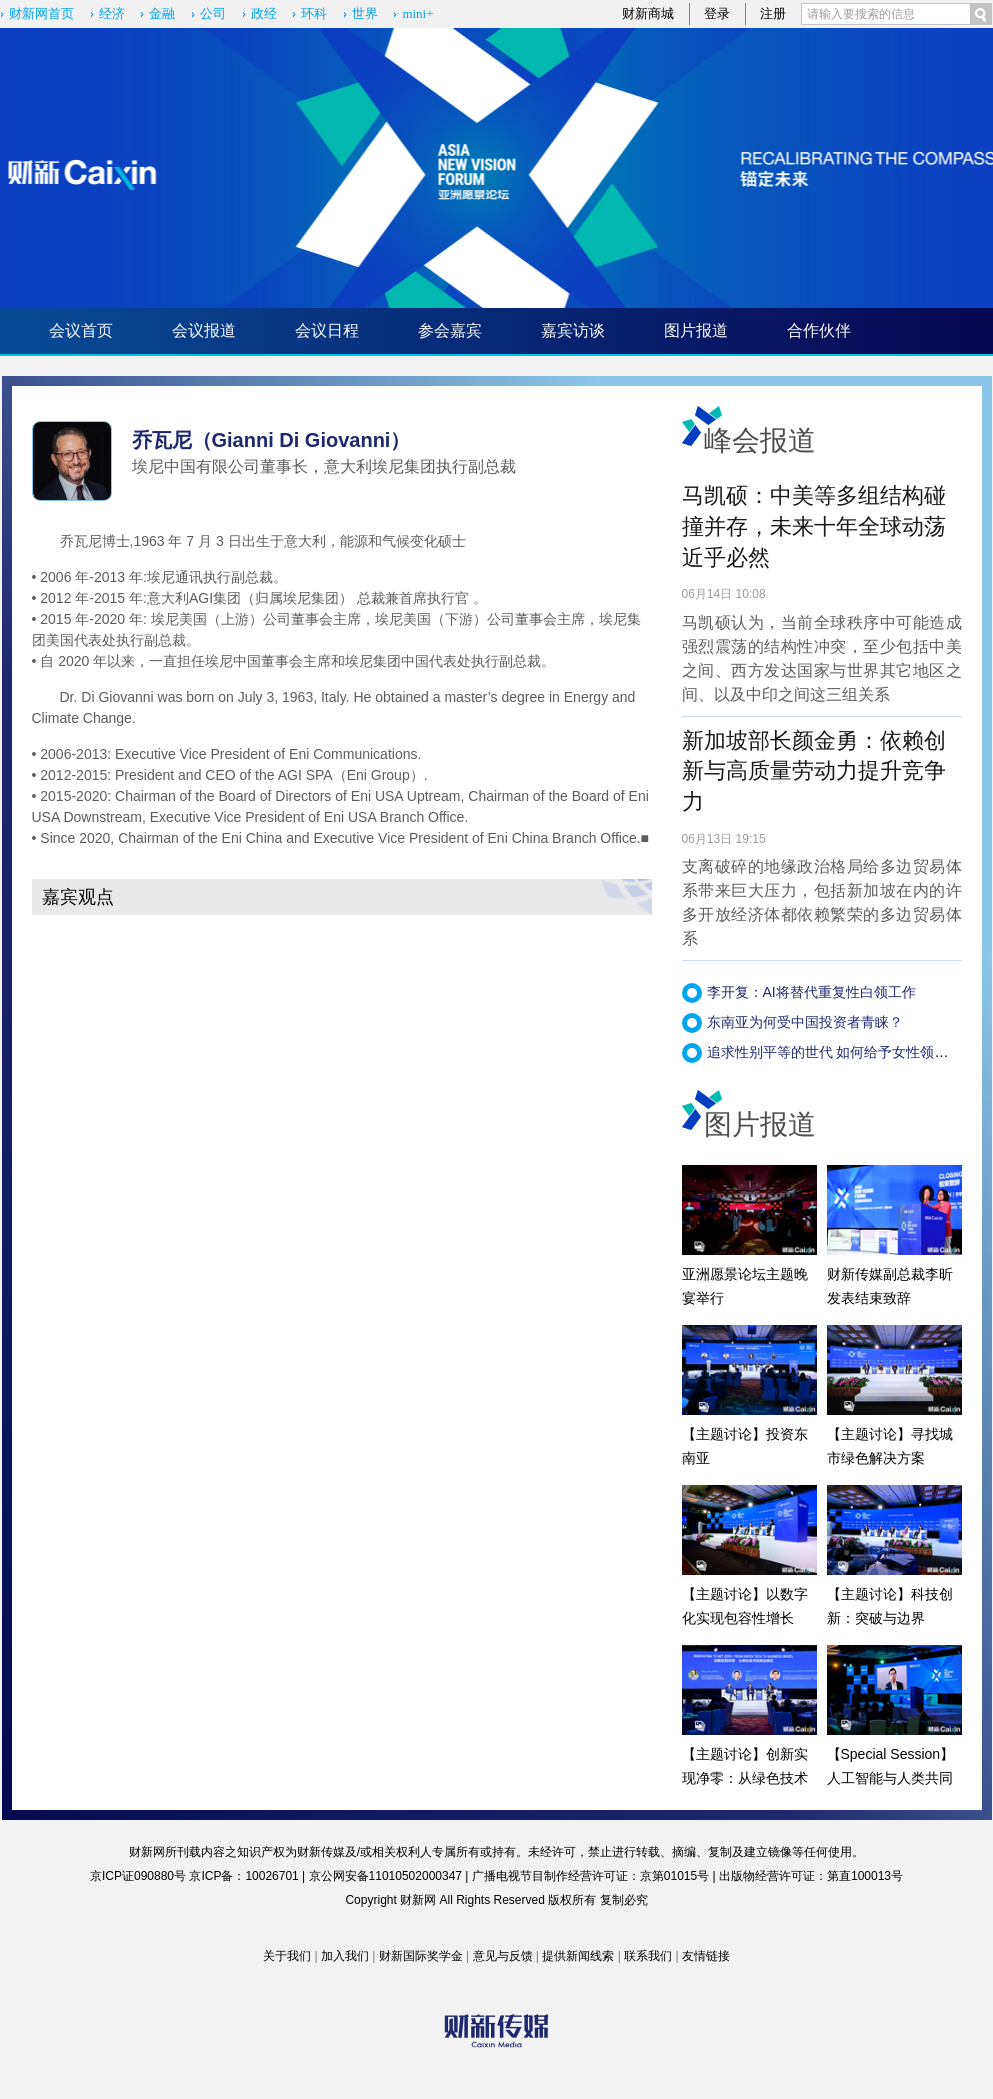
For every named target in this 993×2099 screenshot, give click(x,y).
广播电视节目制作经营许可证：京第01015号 (590, 1876)
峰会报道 (760, 440)
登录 (717, 13)
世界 (365, 13)
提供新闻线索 (578, 1956)
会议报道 (204, 330)
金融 (162, 13)
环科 (314, 13)
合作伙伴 (819, 330)
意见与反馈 (503, 1956)
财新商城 (648, 13)
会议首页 (81, 330)
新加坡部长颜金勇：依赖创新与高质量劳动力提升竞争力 (814, 771)
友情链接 (706, 1956)
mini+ (417, 13)
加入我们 (345, 1956)
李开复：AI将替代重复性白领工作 (811, 992)
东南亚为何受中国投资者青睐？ (805, 1022)
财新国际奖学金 (421, 1956)
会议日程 (327, 330)
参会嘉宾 (450, 330)
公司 (213, 13)
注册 (773, 13)
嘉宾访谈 (573, 330)
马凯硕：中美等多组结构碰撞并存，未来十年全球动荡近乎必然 (814, 526)
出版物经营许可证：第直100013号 (811, 1876)
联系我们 (648, 1956)
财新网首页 (41, 13)
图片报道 (696, 330)
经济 (112, 13)
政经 (264, 13)
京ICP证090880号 (138, 1876)
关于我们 (287, 1956)
